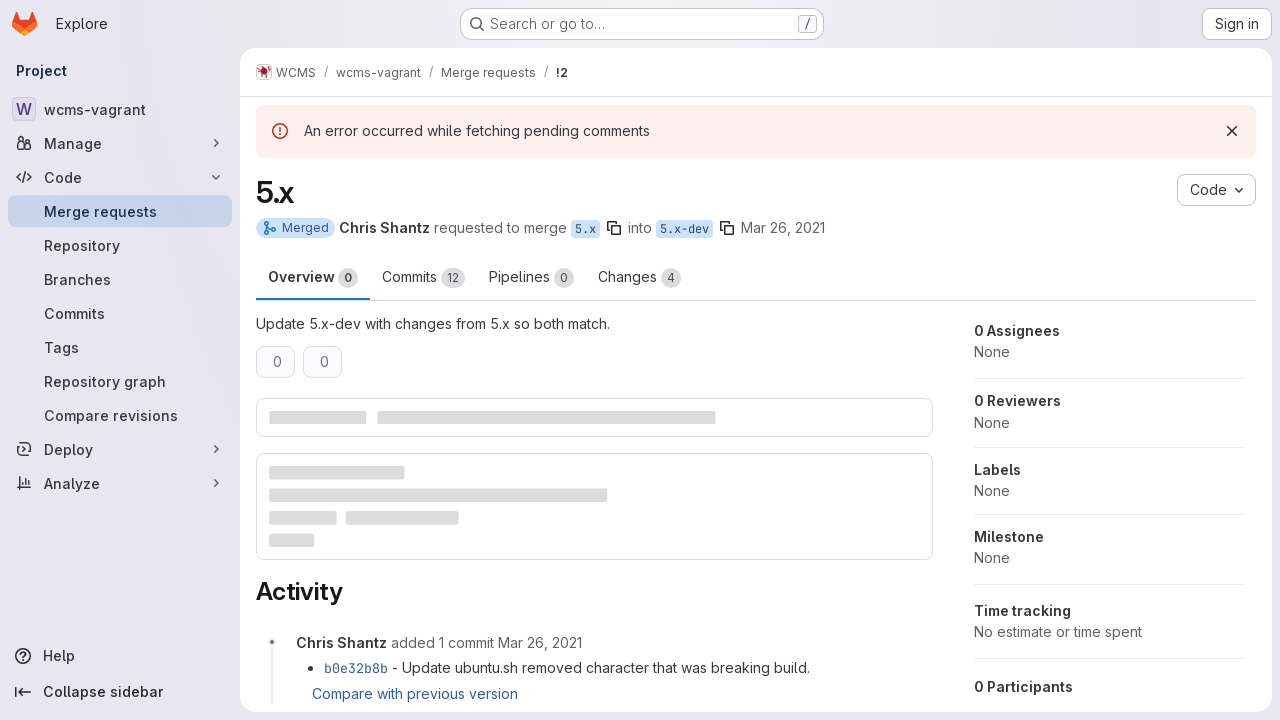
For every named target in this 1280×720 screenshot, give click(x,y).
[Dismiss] (1232, 131)
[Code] (120, 177)
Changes (639, 278)
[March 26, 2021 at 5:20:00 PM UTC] (540, 642)
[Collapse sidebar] (120, 692)
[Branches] (120, 279)
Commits (423, 278)
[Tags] (120, 347)
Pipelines (531, 278)
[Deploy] (120, 449)
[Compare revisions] (120, 415)
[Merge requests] (120, 211)
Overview (313, 278)
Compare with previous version (415, 693)
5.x (585, 229)
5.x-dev (684, 229)
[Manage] (120, 143)
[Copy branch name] (614, 228)
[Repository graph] (120, 381)
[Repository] (120, 245)
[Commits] (120, 313)
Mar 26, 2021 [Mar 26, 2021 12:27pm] (783, 227)
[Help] (120, 656)
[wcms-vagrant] (120, 109)
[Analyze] (120, 483)
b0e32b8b (356, 668)
